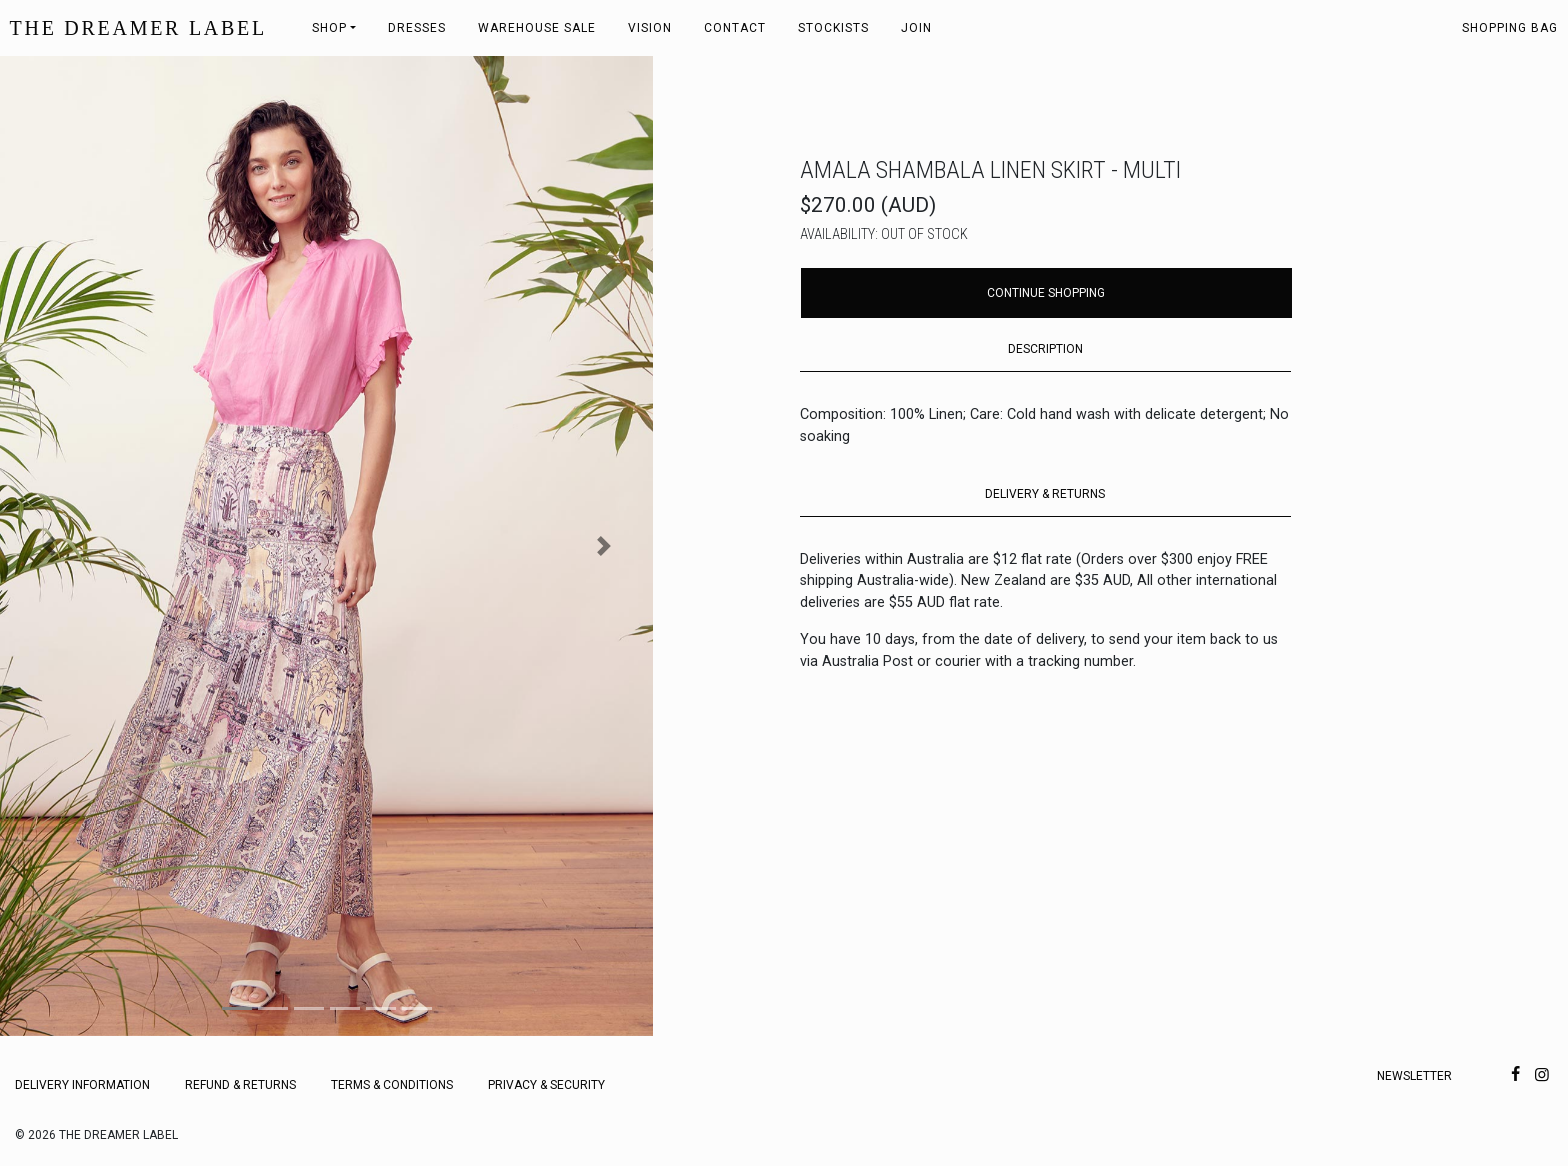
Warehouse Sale (537, 28)
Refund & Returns (240, 1085)
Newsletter (1414, 1076)
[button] (49, 546)
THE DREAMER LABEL (138, 28)
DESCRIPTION (1045, 349)
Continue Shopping (1046, 293)
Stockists (833, 28)
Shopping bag (1510, 28)
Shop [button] (329, 28)
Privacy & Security (546, 1085)
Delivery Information (82, 1085)
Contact (735, 28)
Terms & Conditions (392, 1085)
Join (916, 28)
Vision (650, 28)
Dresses (417, 28)
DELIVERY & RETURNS (1045, 494)
